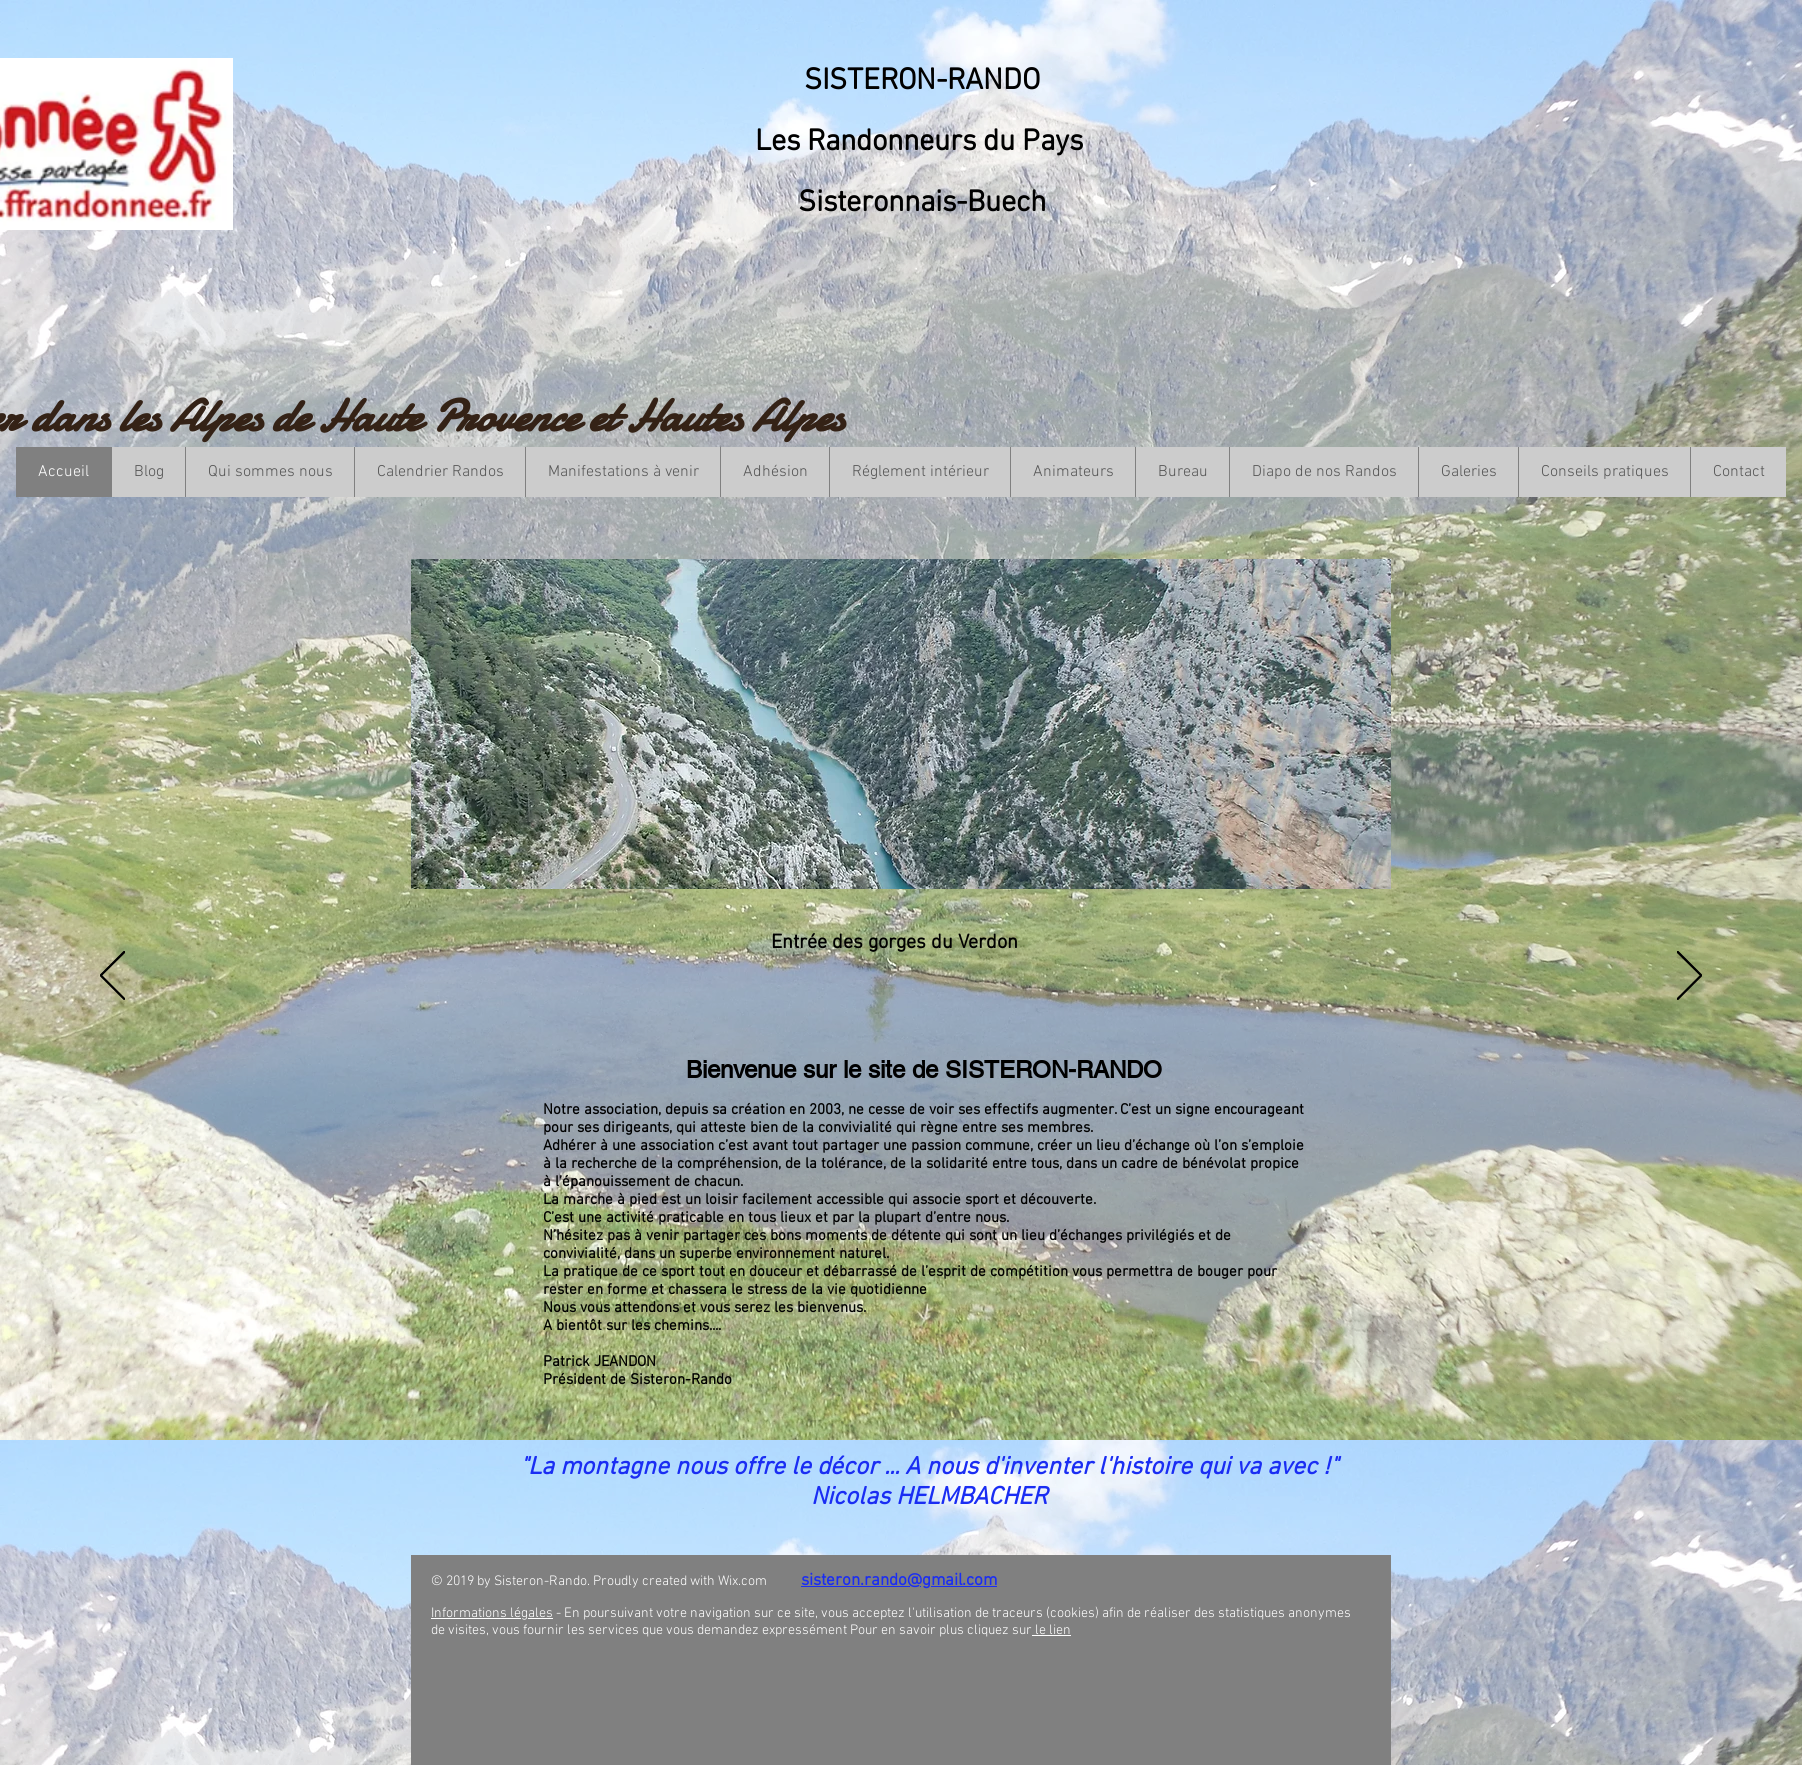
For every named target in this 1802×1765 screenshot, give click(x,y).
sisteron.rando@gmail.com (899, 1581)
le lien (1051, 1630)
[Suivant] (1689, 977)
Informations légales (492, 1613)
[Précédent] (112, 977)
